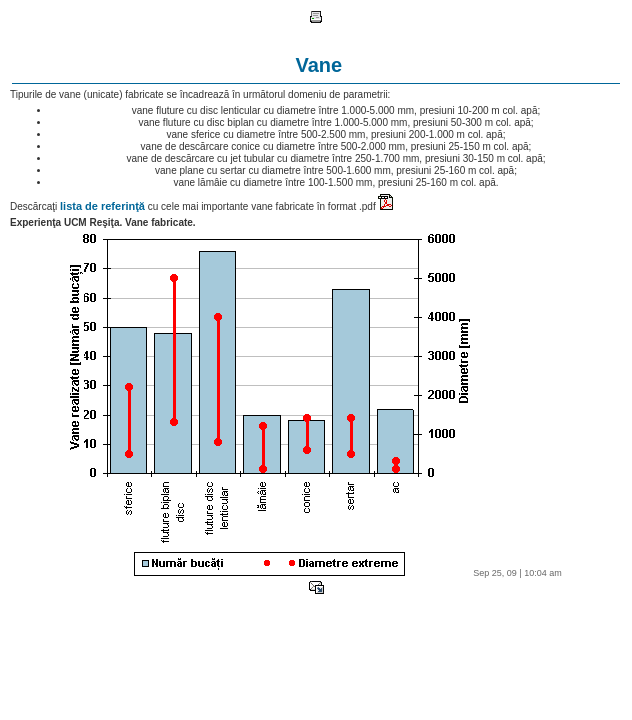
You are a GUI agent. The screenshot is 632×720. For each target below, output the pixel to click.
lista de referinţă (102, 206)
